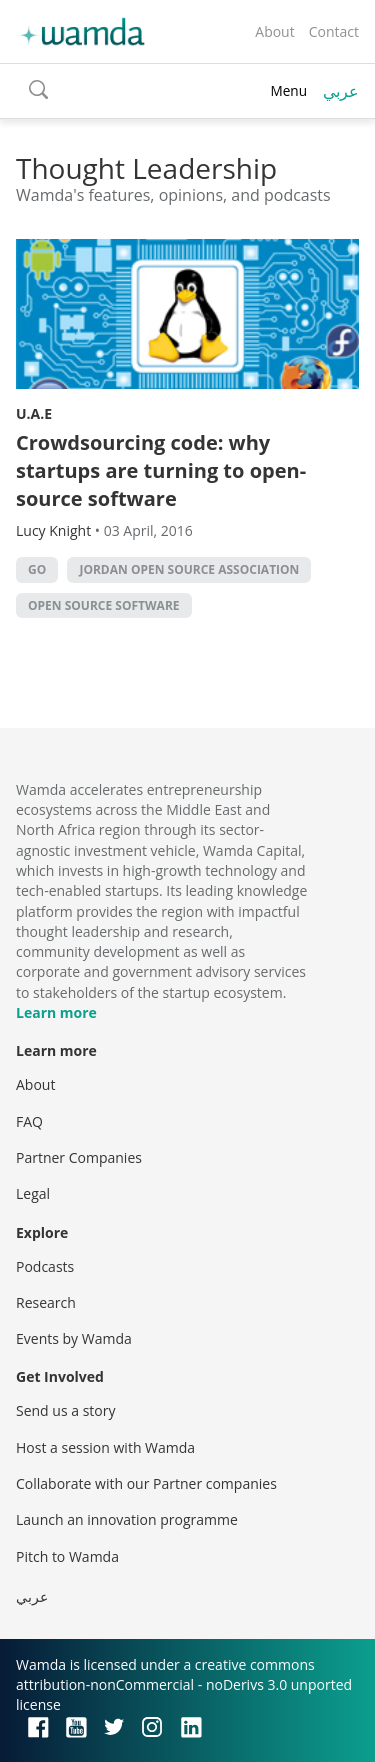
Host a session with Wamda (105, 1447)
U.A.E (34, 413)
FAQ (29, 1121)
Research (46, 1302)
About (274, 31)
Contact (334, 31)
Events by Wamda (74, 1338)
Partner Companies (79, 1157)
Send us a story (65, 1410)
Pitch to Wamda (67, 1556)
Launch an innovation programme (127, 1519)
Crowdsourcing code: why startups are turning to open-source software (161, 470)
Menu (288, 90)
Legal (33, 1193)
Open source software (104, 605)
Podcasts (45, 1266)
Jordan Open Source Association (189, 569)
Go (37, 569)
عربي (341, 91)
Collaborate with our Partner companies (146, 1483)
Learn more (56, 1012)
